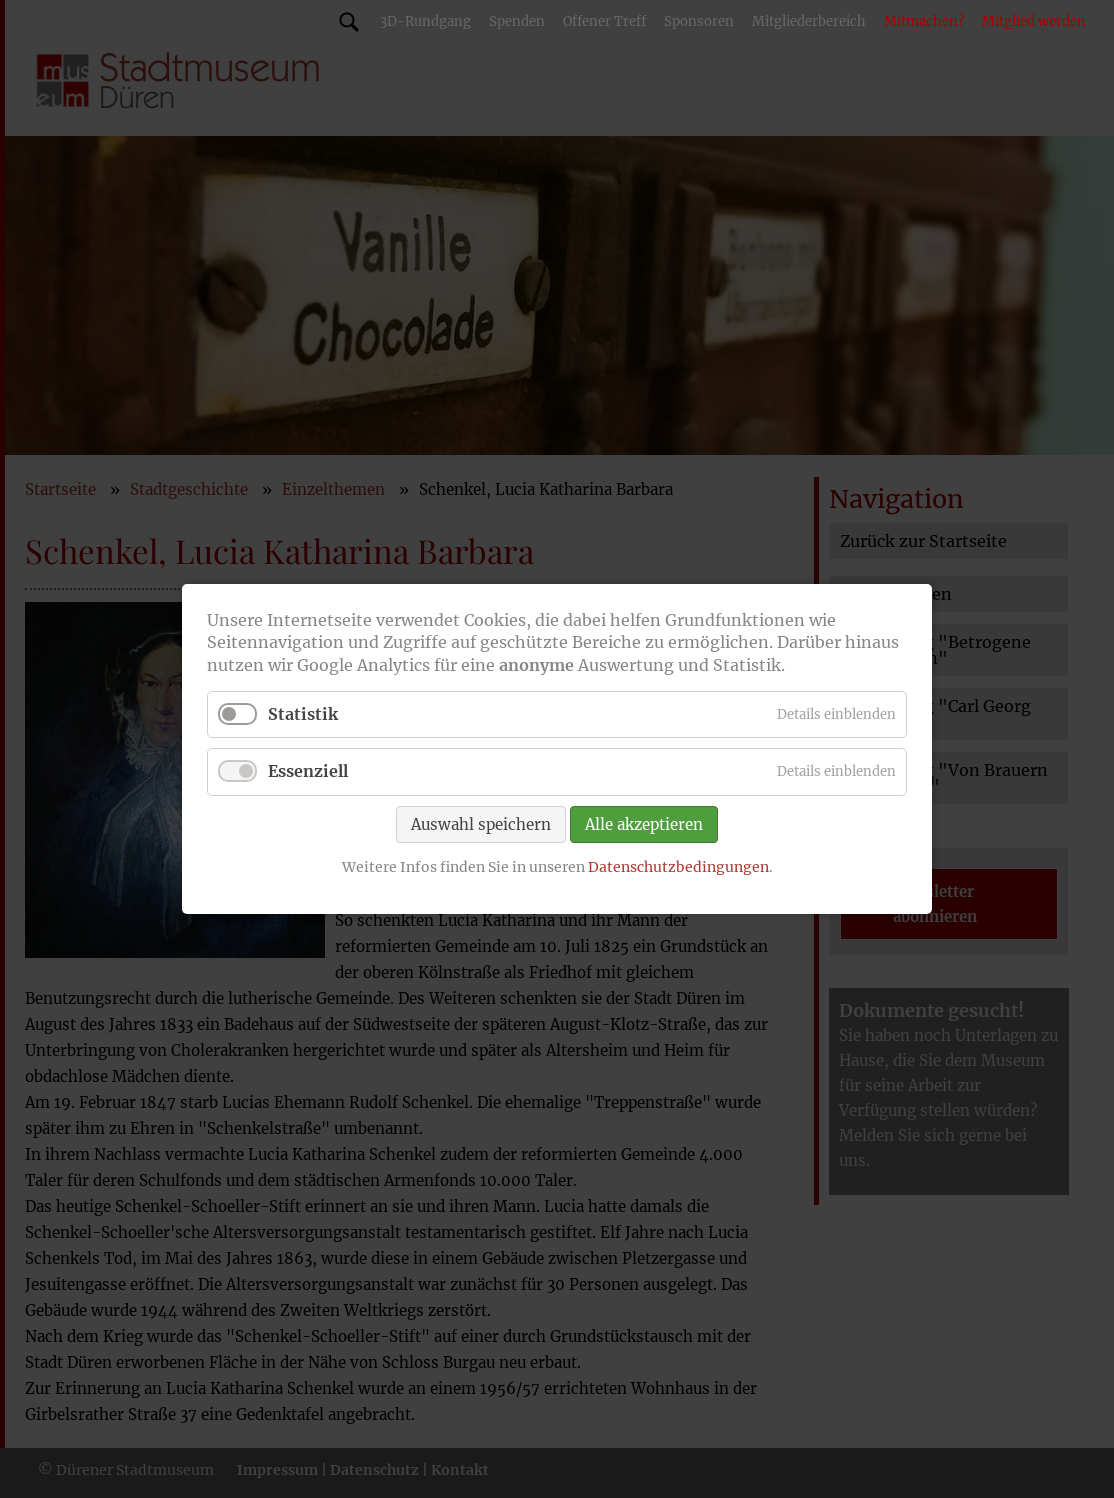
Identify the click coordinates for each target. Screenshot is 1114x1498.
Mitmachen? (924, 21)
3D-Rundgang (425, 21)
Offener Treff (604, 21)
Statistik (303, 714)
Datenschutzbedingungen (678, 866)
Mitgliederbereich (809, 21)
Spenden (517, 21)
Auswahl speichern (481, 823)
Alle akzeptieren (644, 823)
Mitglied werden (1034, 21)
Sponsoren (699, 21)
